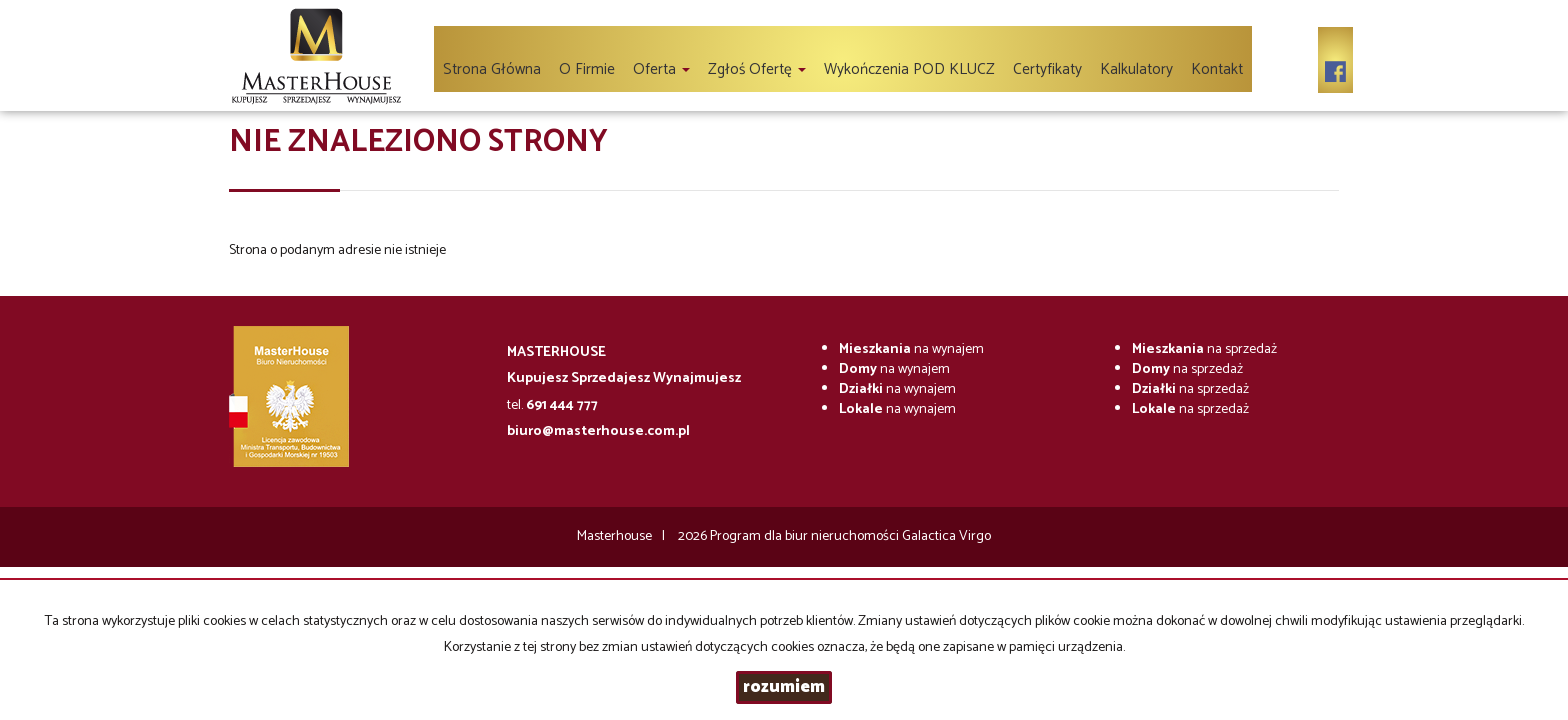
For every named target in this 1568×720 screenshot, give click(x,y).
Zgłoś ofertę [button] (757, 69)
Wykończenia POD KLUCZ (909, 69)
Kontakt (1217, 69)
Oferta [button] (661, 69)
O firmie (587, 69)
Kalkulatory (1136, 69)
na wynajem (911, 349)
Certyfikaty (1047, 69)
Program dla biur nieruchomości (806, 536)
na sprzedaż (1204, 349)
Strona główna (492, 69)
